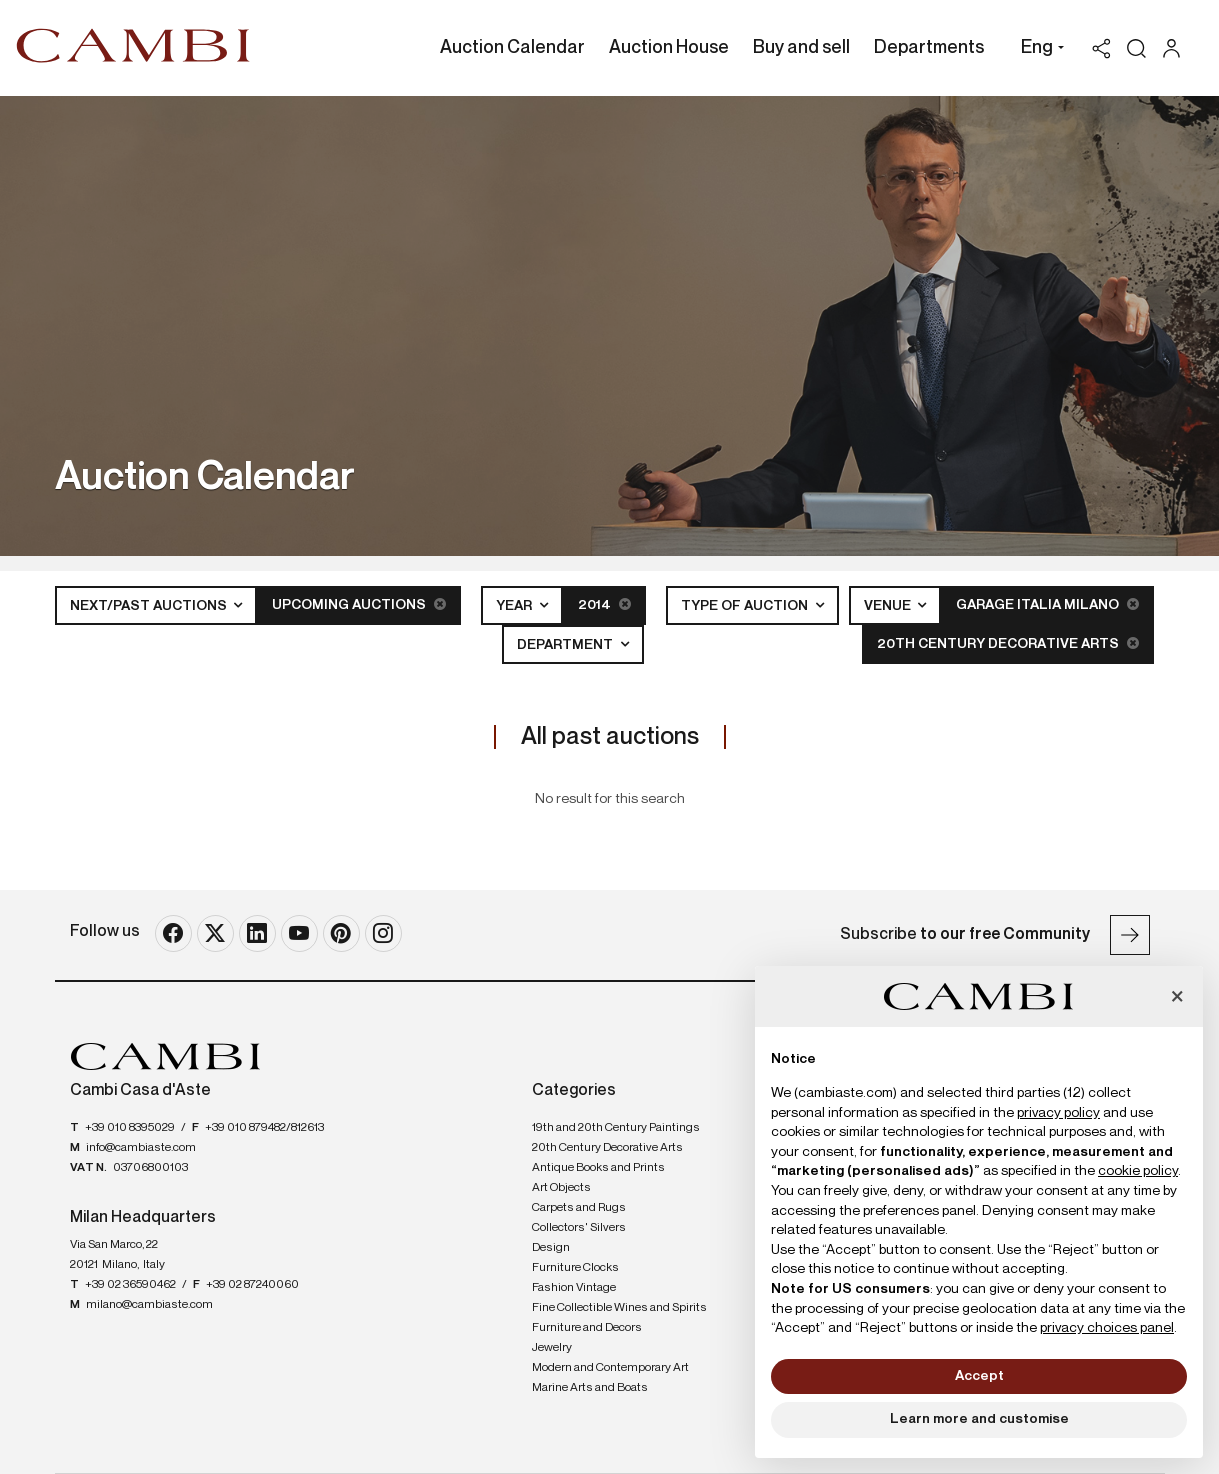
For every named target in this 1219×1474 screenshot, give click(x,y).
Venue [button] (889, 606)
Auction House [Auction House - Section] (669, 48)
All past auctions (610, 736)
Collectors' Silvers (579, 1227)
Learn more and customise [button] (979, 1419)
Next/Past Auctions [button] (150, 606)
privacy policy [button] (1058, 1113)
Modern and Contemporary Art (610, 1367)
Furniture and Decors (587, 1327)
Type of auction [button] (746, 606)
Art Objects (561, 1187)
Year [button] (515, 606)
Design (551, 1247)
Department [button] (566, 645)
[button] (1037, 50)
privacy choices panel (1107, 1328)
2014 (604, 604)
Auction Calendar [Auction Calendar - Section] (512, 48)
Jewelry (552, 1347)
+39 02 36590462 (130, 1285)
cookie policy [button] (1138, 1171)
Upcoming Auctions (359, 604)
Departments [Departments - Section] (929, 48)
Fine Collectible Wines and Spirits (619, 1307)
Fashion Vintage (574, 1287)
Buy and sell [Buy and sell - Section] (801, 48)
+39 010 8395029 (130, 1127)
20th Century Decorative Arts (1009, 643)
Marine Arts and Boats (590, 1387)
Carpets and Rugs (579, 1207)
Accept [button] (979, 1376)
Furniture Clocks (575, 1267)
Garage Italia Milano (1047, 604)
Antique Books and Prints (598, 1167)
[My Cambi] (1176, 48)
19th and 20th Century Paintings (616, 1127)
